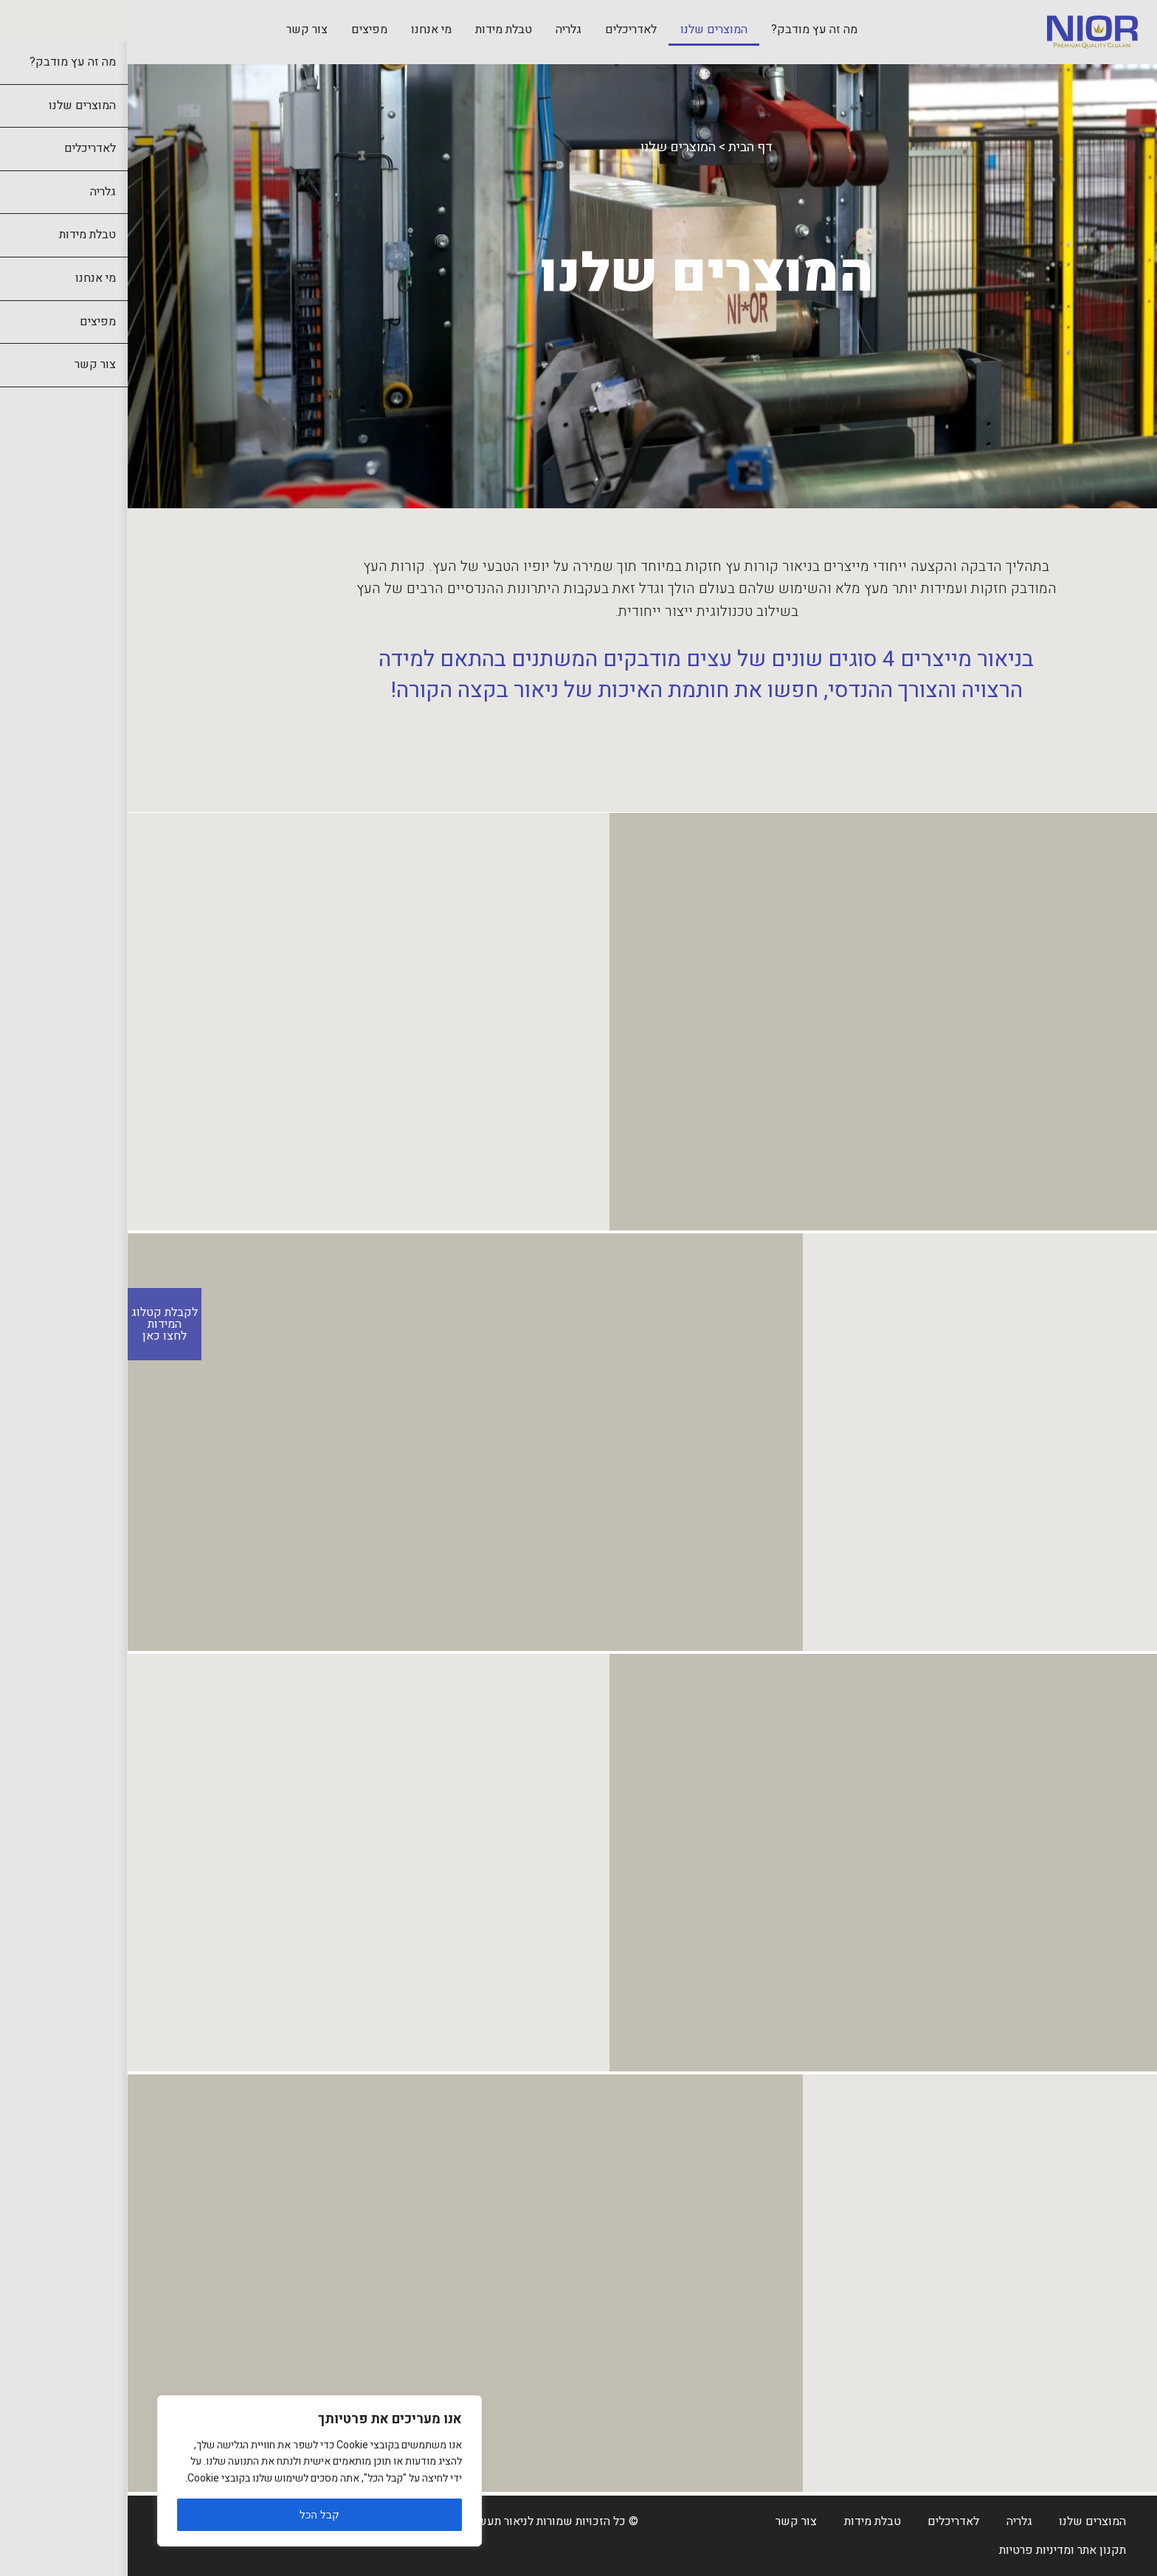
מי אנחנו (303, 29)
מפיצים (242, 29)
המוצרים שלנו (586, 29)
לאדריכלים (503, 29)
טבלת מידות (376, 29)
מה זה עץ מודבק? (686, 29)
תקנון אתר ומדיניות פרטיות (934, 2550)
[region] (192, 2470)
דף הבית (623, 147)
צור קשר (179, 29)
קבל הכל (192, 2515)
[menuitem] (687, 30)
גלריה (441, 29)
